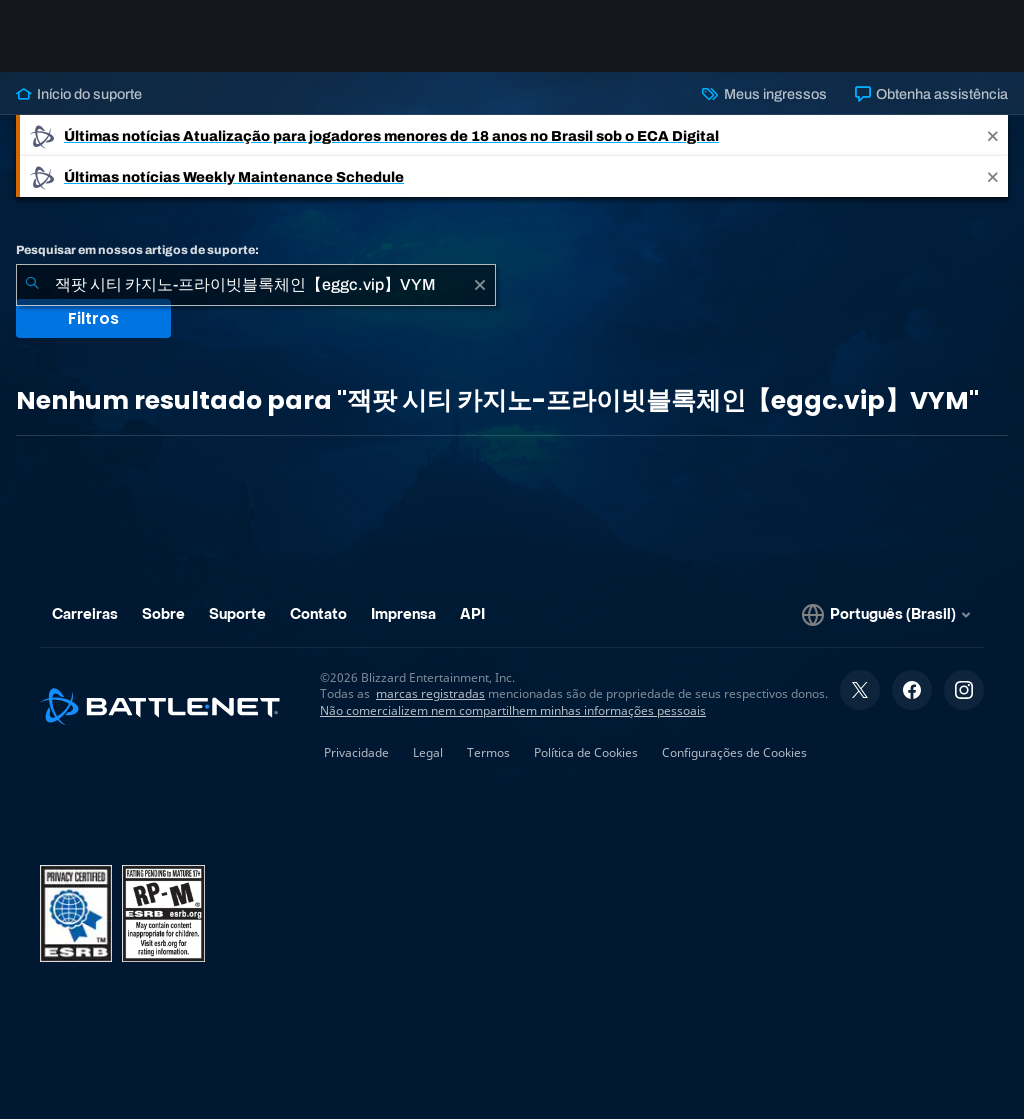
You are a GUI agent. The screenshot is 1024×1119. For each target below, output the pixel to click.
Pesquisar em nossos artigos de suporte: (137, 250)
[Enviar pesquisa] (32, 285)
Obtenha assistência (931, 94)
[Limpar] (480, 285)
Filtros (93, 318)
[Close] (993, 135)
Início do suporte (79, 94)
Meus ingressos (764, 94)
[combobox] (256, 285)
